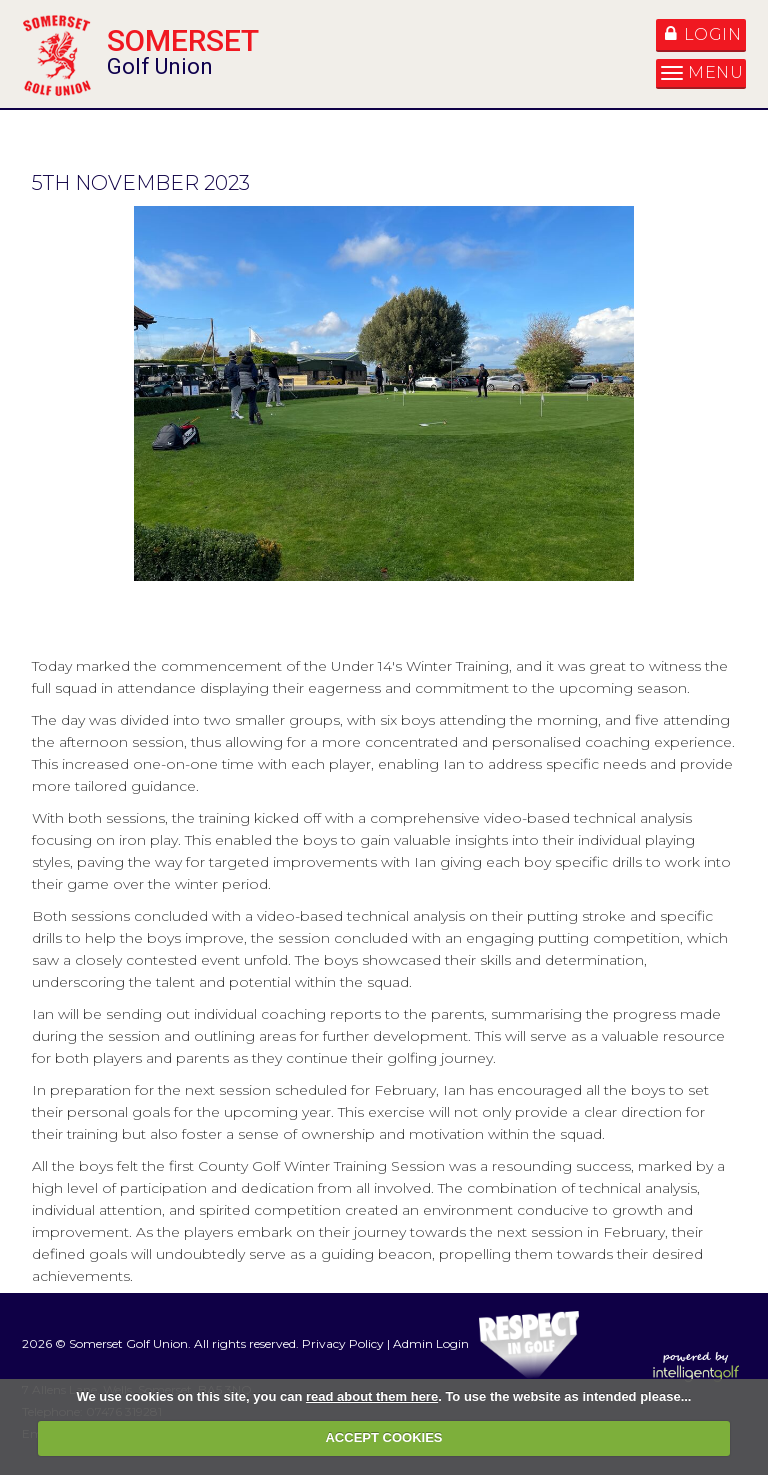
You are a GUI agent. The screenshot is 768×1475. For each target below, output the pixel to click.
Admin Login (431, 1343)
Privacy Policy (343, 1343)
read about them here (372, 1396)
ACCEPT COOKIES (383, 1437)
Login (703, 34)
